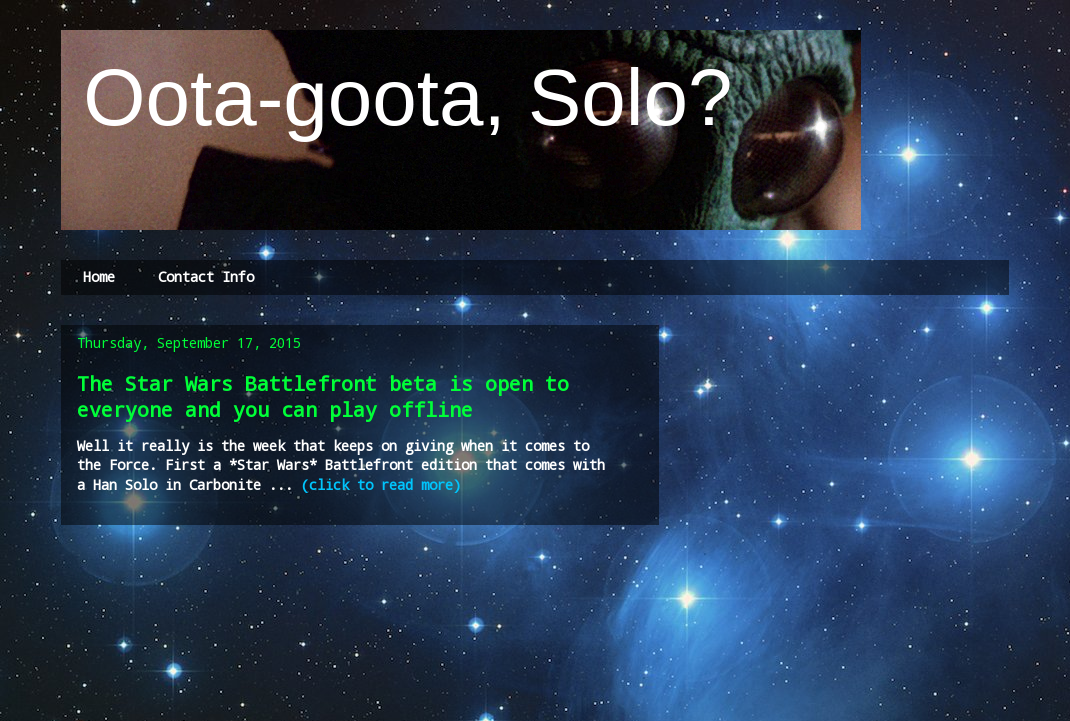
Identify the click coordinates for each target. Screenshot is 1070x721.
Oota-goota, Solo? (397, 97)
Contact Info (206, 276)
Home (99, 276)
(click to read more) (381, 484)
